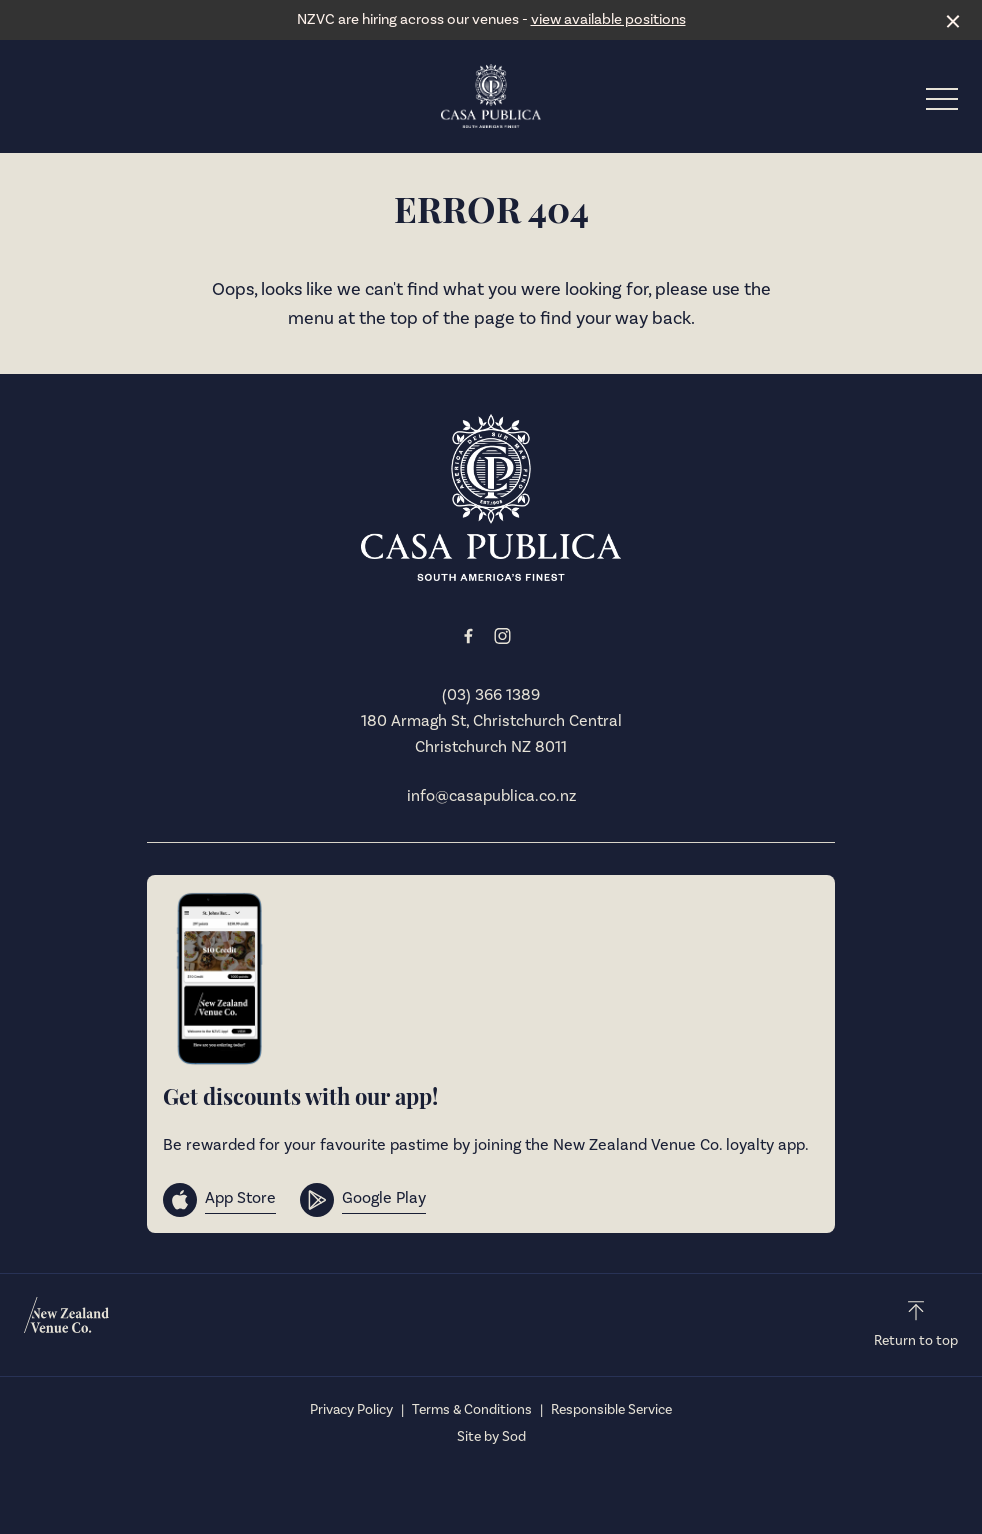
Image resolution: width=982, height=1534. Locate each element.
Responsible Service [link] (611, 1410)
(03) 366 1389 (491, 695)
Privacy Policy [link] (351, 1410)
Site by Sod (491, 1437)
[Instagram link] (502, 636)
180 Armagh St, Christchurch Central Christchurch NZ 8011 (491, 734)
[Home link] (491, 96)
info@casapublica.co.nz (491, 796)
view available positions (608, 19)
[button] (942, 104)
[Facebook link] (468, 636)
